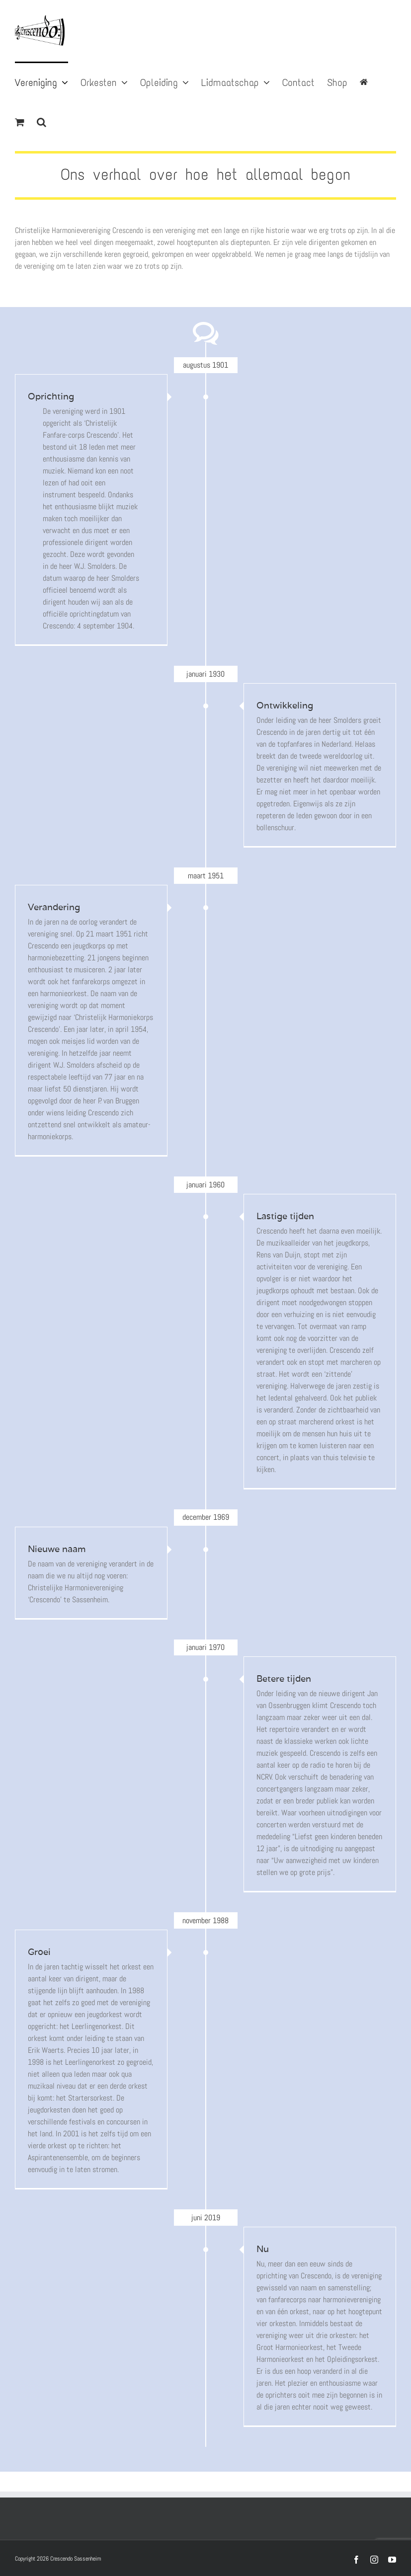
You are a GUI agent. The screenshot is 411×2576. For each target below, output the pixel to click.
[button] (41, 121)
